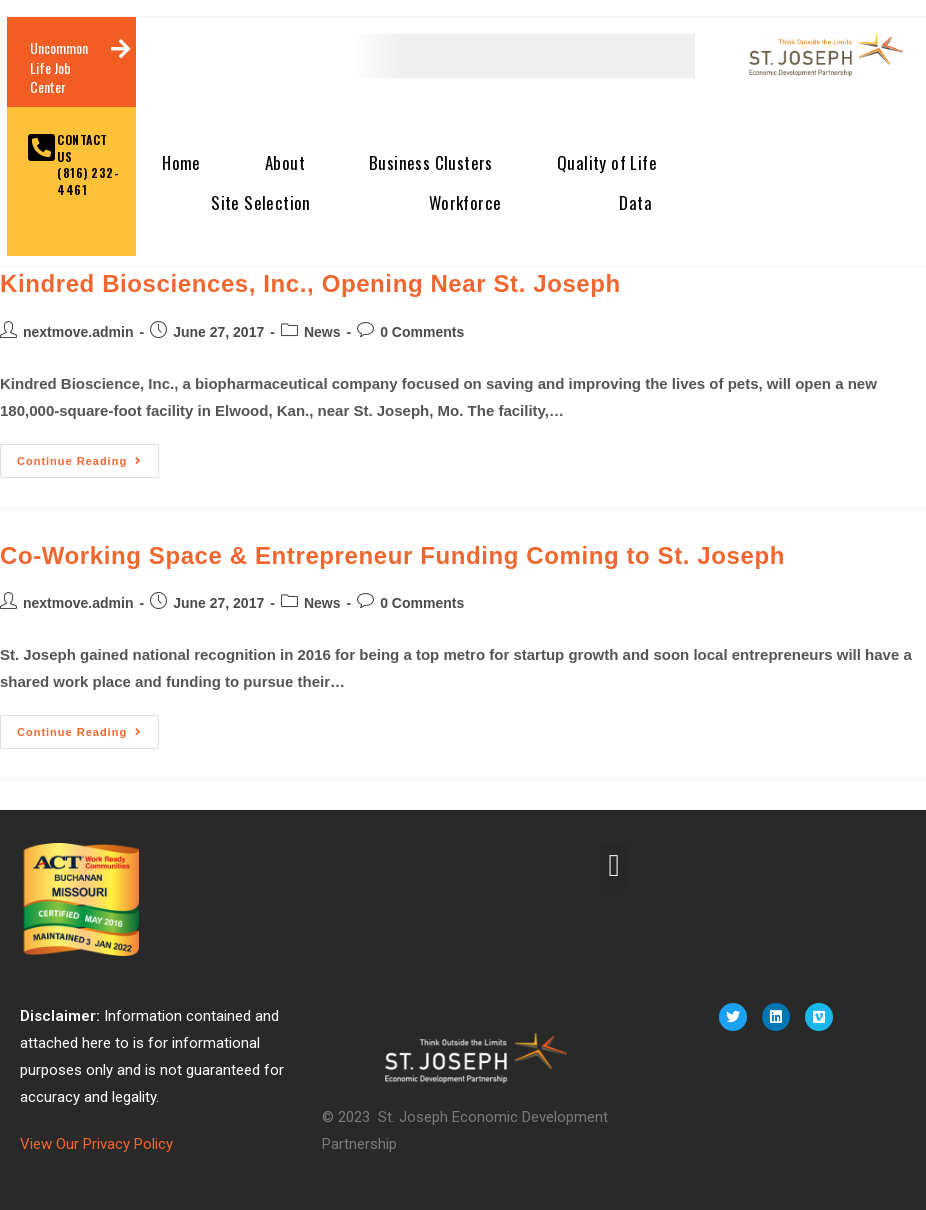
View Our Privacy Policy (96, 1144)
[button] (614, 866)
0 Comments (422, 332)
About (285, 162)
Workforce (465, 202)
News (322, 332)
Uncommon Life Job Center (59, 67)
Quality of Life (607, 162)
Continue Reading (88, 455)
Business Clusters (431, 162)
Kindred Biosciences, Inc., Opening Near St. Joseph (310, 283)
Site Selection (261, 202)
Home (181, 162)
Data (635, 202)
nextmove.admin (78, 332)
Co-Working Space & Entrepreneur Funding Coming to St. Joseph (392, 555)
